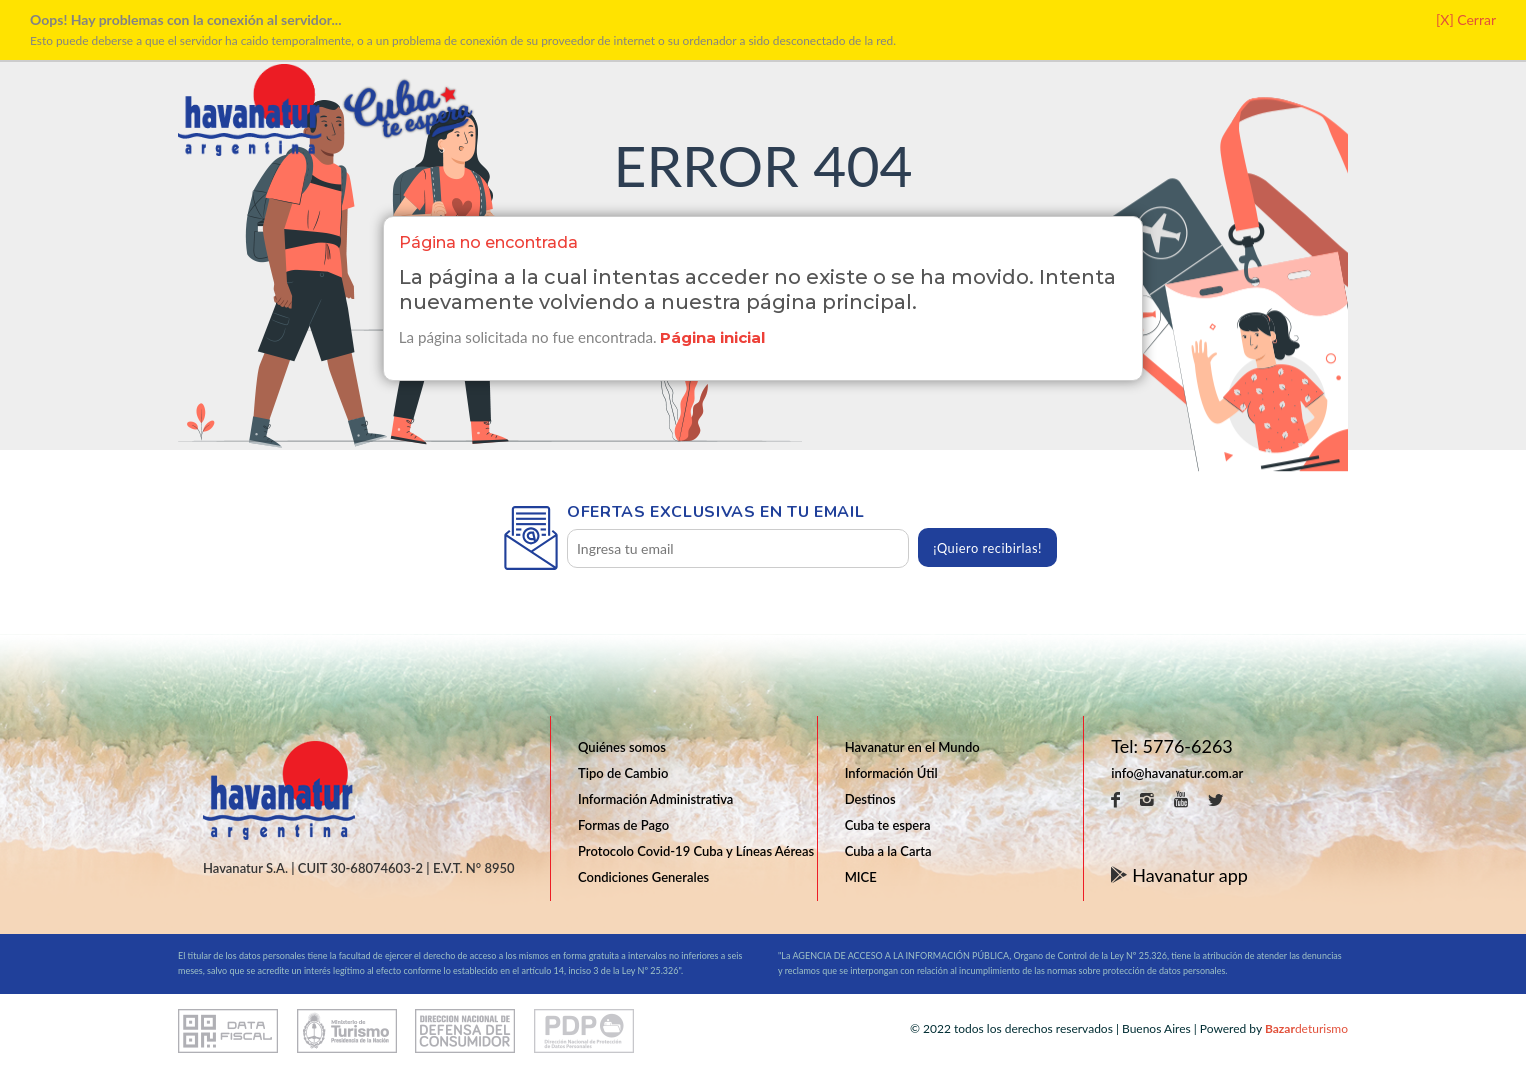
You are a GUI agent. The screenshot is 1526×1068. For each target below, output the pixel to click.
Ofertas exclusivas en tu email (715, 512)
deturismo (1306, 1028)
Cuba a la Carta (888, 851)
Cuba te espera (888, 825)
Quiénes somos (622, 747)
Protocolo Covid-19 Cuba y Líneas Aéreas (696, 851)
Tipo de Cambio (623, 773)
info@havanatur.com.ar (1177, 773)
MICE (861, 877)
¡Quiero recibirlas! (987, 548)
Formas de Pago (623, 825)
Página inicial (713, 337)
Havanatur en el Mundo (912, 747)
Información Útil (891, 773)
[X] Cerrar (1466, 19)
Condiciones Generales (643, 877)
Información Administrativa (655, 799)
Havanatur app (1179, 873)
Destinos (870, 799)
